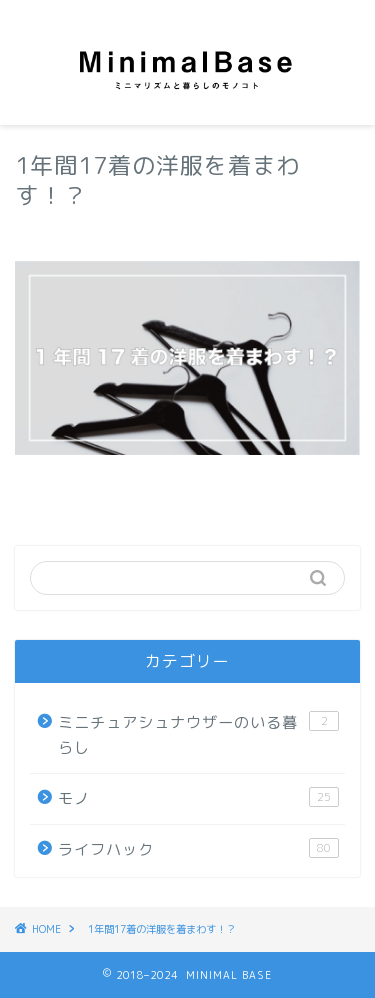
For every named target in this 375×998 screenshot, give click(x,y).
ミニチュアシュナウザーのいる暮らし (198, 735)
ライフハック (198, 849)
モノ (198, 798)
